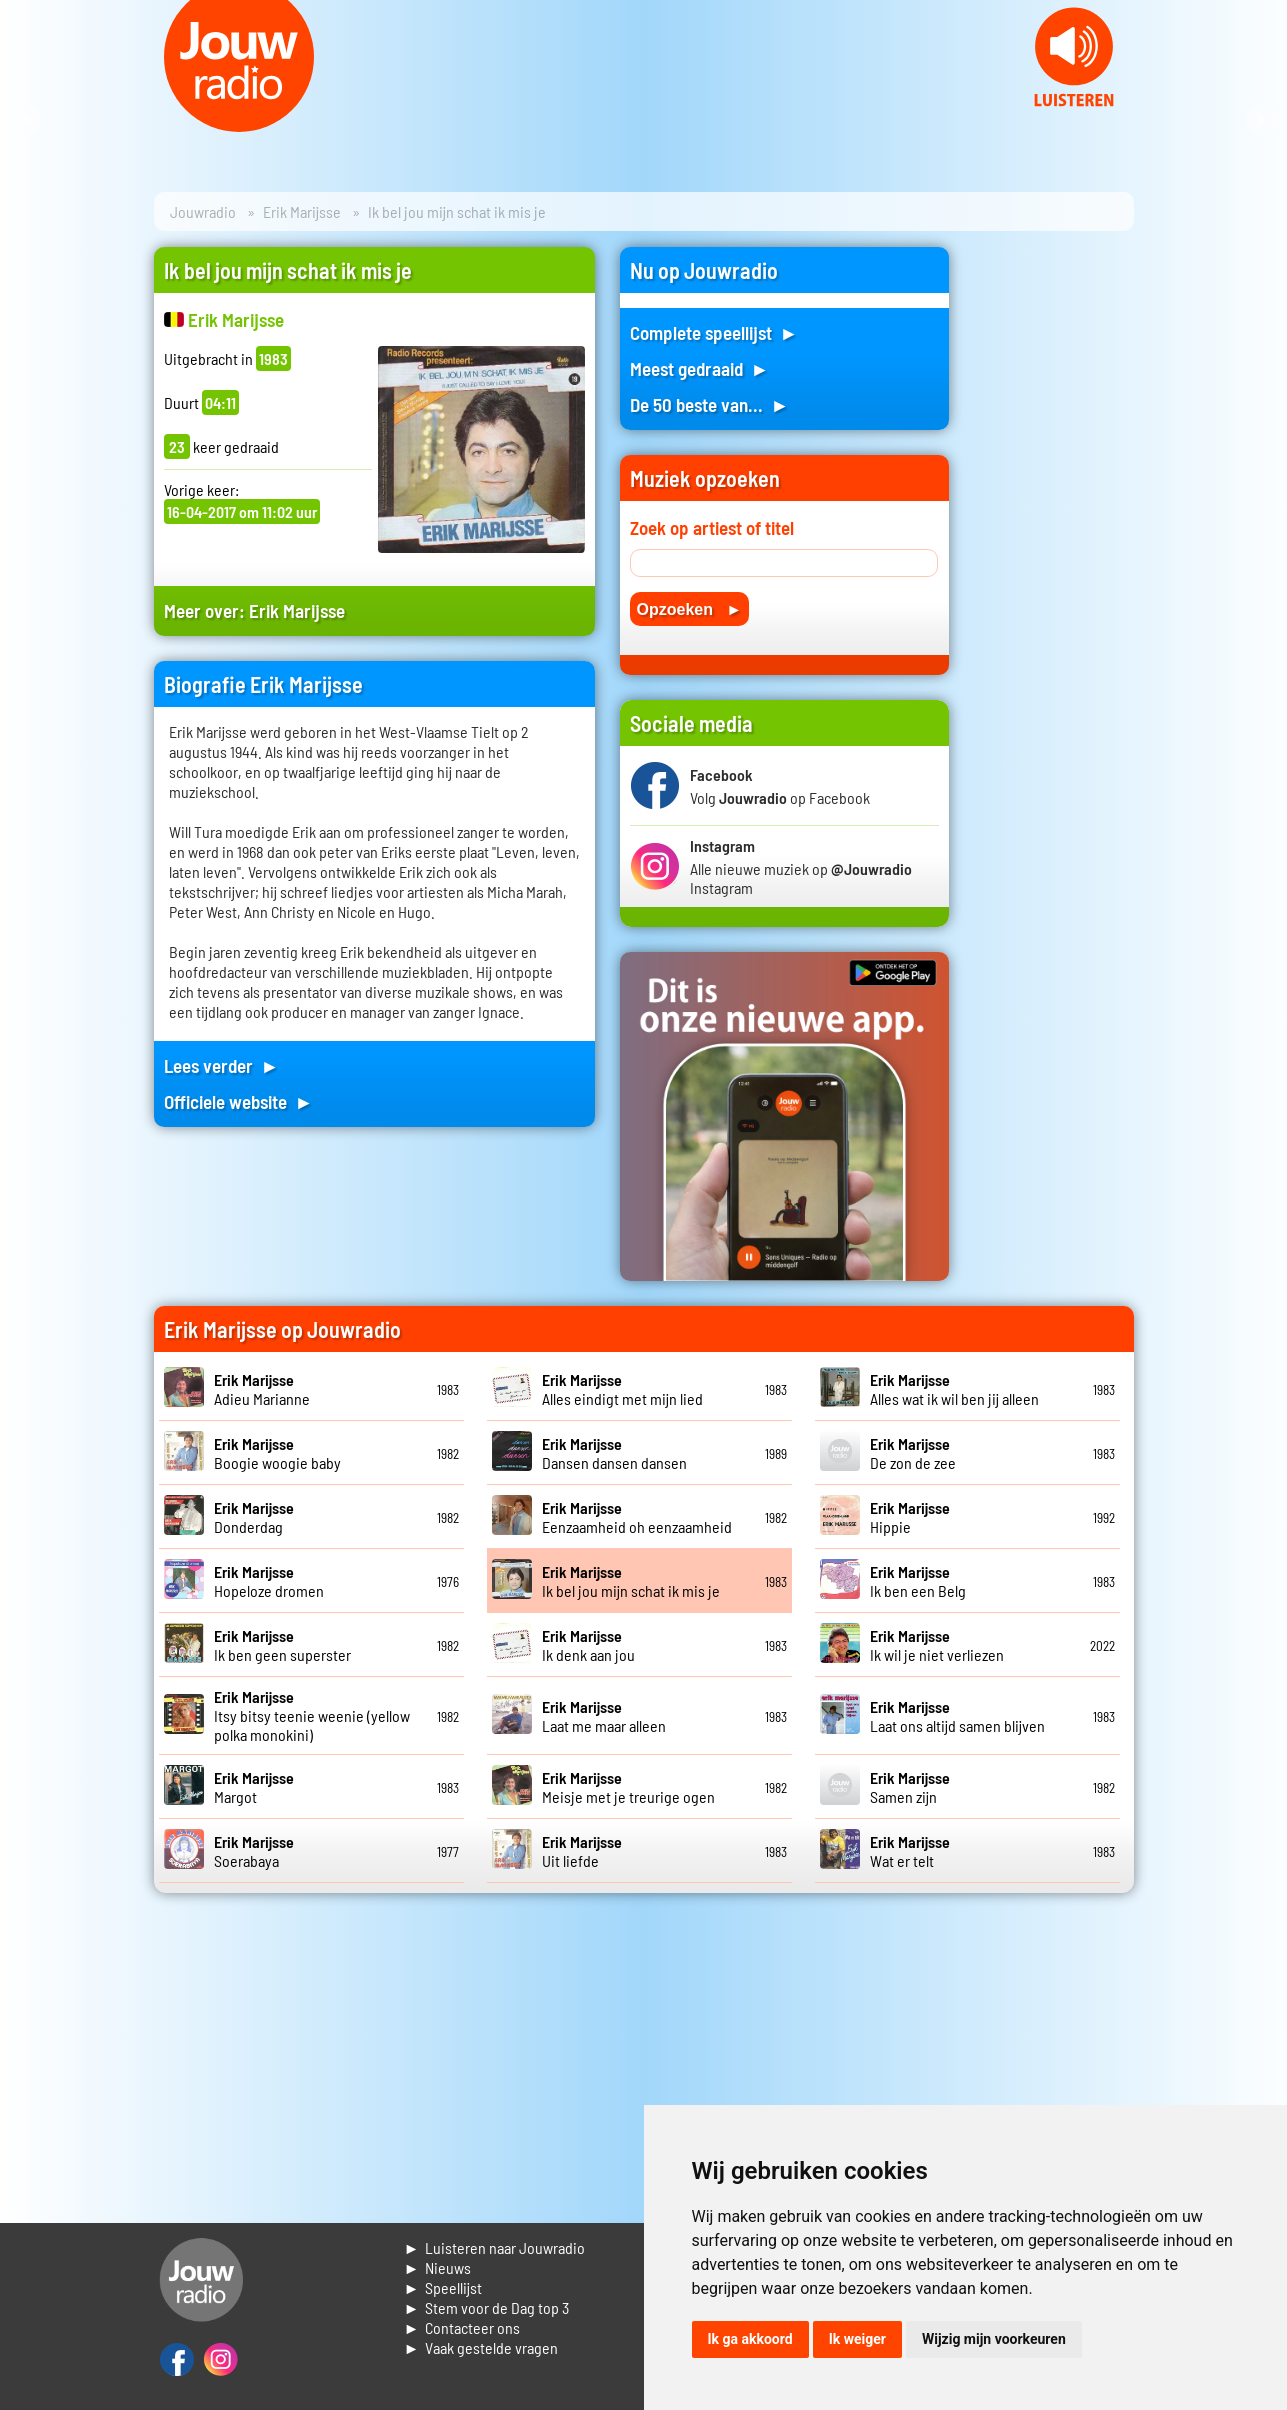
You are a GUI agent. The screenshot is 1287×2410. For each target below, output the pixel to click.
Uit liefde (582, 1851)
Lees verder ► (222, 1065)
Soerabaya (254, 1851)
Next (1261, 120)
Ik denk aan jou (588, 1645)
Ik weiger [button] (857, 2339)
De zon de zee (913, 1453)
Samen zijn (910, 1787)
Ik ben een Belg (918, 1581)
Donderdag (254, 1517)
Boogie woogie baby (277, 1453)
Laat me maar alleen (604, 1716)
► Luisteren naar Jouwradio (495, 2247)
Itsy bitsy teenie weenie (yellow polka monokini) (312, 1715)
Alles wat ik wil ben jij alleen (954, 1389)
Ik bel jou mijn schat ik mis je (631, 1581)
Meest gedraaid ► (700, 368)
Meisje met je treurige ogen (628, 1787)
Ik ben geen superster (282, 1645)
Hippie (910, 1517)
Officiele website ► (239, 1101)
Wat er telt (910, 1851)
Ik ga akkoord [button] (750, 2339)
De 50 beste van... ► (710, 404)
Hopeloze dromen (269, 1581)
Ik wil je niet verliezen (937, 1645)
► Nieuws (438, 2267)
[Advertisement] (1054, 547)
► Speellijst (443, 2287)
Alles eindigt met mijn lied (622, 1389)
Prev (26, 120)
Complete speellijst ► (714, 332)
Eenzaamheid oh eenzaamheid (637, 1517)
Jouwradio (203, 211)
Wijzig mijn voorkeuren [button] (994, 2339)
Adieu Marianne (262, 1389)
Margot (254, 1787)
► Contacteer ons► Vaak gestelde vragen (481, 2337)
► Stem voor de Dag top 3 (487, 2307)
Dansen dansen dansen (614, 1453)
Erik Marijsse (302, 211)
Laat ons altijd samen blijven (957, 1716)
